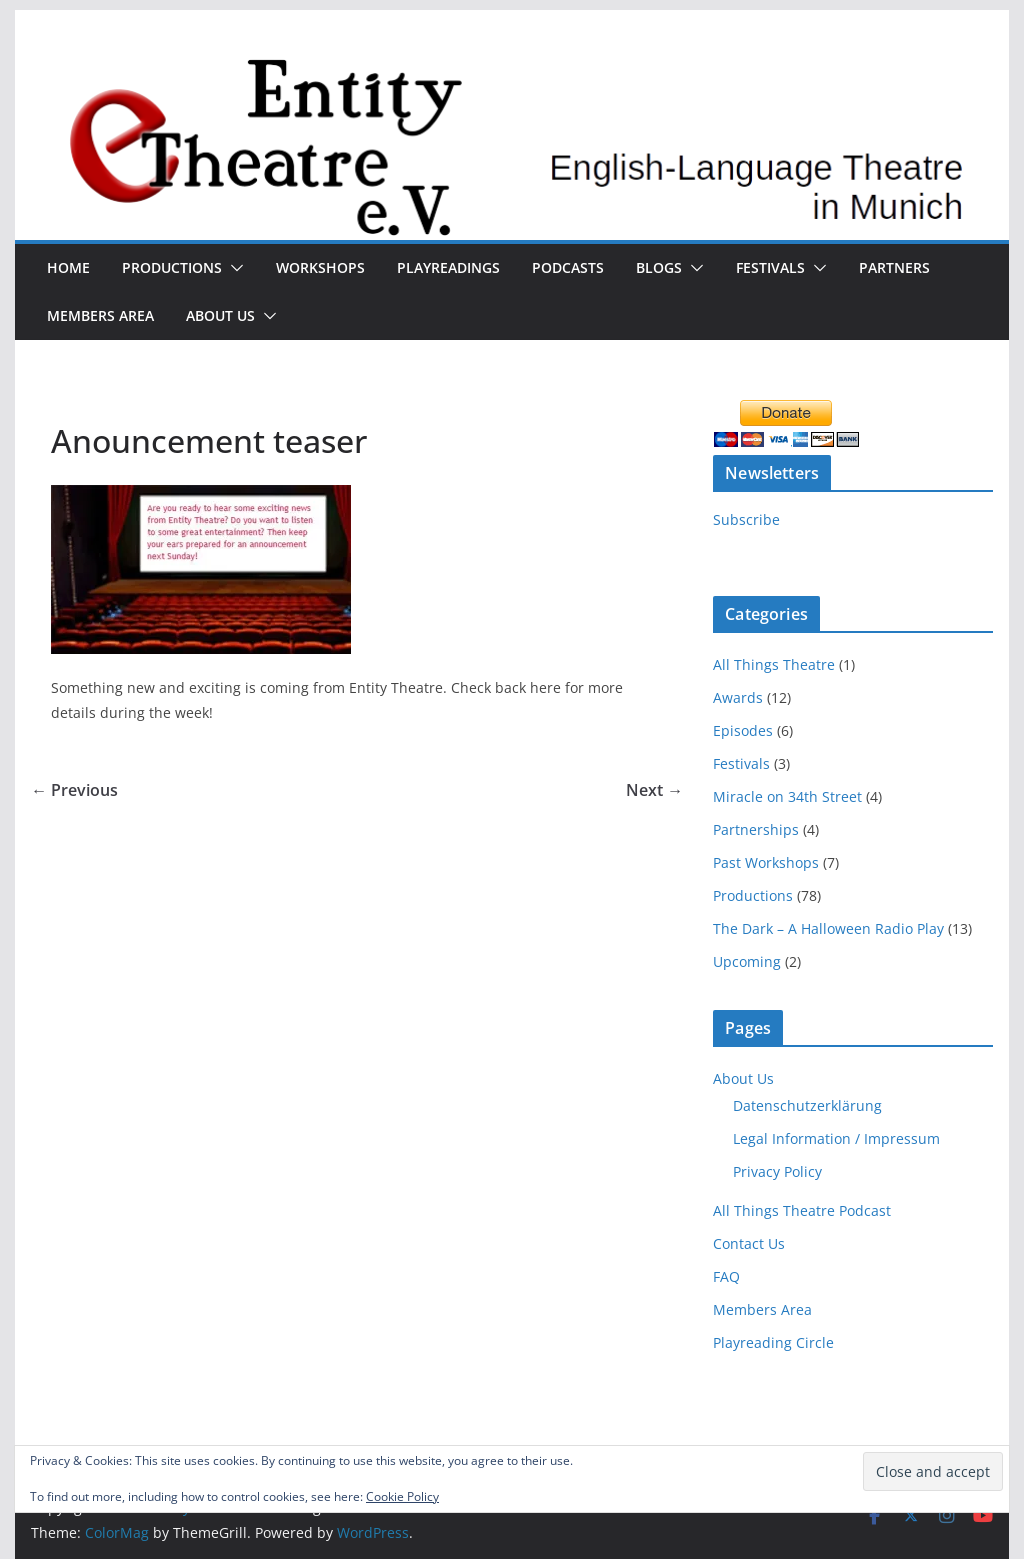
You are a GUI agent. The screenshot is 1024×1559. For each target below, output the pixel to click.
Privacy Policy (777, 1171)
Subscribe (746, 519)
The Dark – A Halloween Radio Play (828, 928)
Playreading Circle (773, 1342)
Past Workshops (766, 862)
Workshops (320, 267)
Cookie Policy (402, 1496)
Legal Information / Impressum (836, 1138)
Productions (172, 267)
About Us (220, 315)
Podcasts (568, 267)
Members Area (100, 315)
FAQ (726, 1276)
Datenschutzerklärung (807, 1105)
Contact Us (749, 1243)
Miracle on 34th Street (787, 796)
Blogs (659, 267)
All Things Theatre (774, 664)
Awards (738, 697)
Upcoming (747, 961)
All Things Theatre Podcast (802, 1210)
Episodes (743, 730)
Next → (654, 790)
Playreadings (448, 267)
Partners (894, 267)
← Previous (74, 790)
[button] (233, 268)
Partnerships (756, 829)
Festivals (770, 267)
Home (68, 267)
